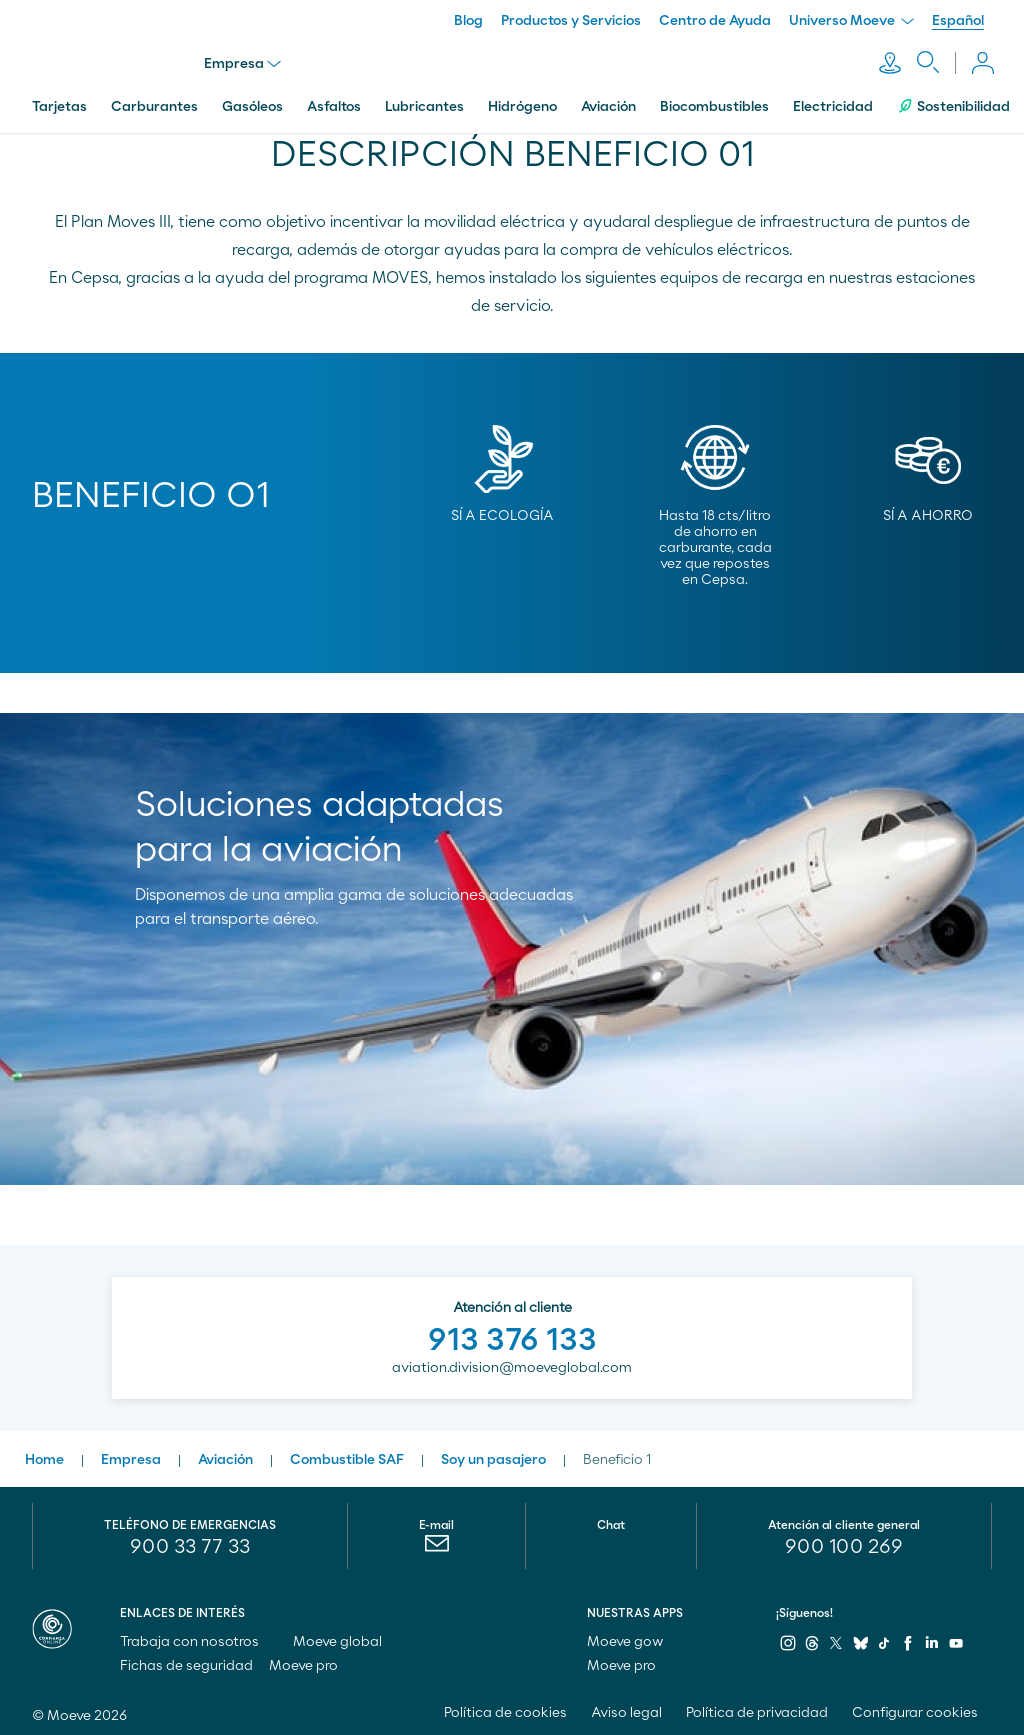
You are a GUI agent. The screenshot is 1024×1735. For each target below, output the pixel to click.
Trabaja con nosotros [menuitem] (198, 1638)
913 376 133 (512, 1336)
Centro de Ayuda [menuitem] (715, 21)
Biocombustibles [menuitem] (714, 103)
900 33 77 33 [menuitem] (190, 1543)
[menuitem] (436, 1544)
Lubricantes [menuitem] (424, 103)
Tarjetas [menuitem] (59, 103)
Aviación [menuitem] (608, 103)
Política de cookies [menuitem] (505, 1709)
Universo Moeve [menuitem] (851, 21)
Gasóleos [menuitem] (252, 103)
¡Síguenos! (804, 1609)
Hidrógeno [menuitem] (522, 103)
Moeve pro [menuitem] (312, 1662)
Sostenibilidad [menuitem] (953, 102)
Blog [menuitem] (468, 21)
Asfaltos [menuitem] (334, 103)
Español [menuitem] (958, 21)
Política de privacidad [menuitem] (757, 1709)
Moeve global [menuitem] (346, 1638)
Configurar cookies (915, 1709)
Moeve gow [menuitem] (634, 1638)
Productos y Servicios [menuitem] (571, 21)
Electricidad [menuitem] (833, 103)
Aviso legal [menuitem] (626, 1709)
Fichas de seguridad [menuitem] (186, 1662)
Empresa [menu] (244, 62)
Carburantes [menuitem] (154, 103)
